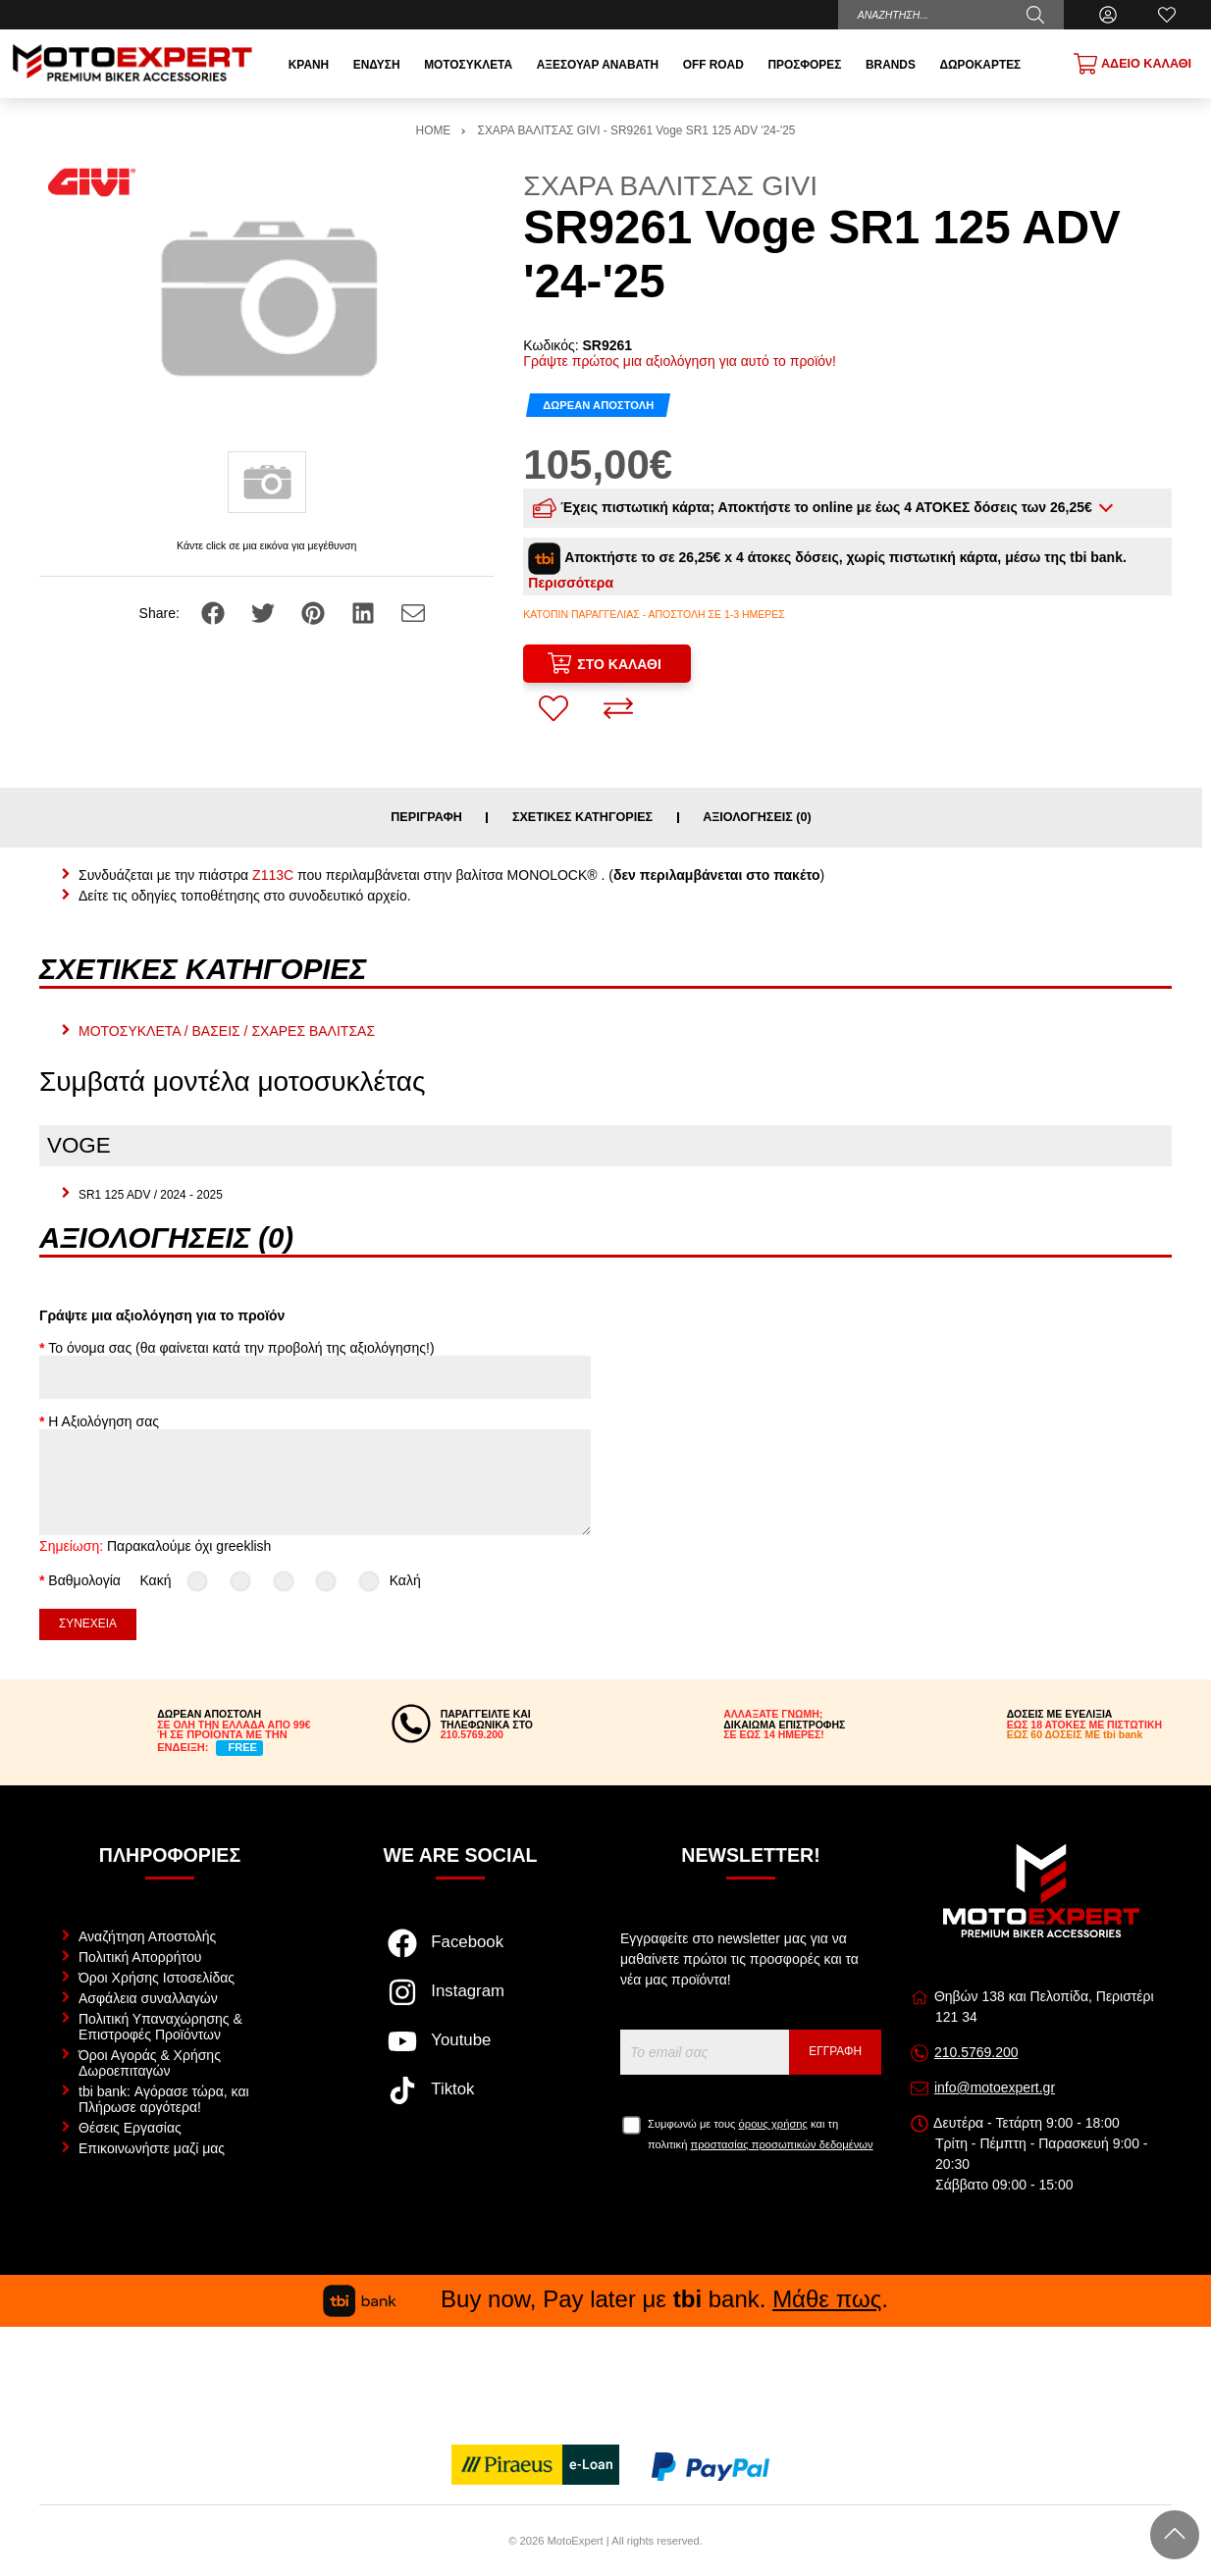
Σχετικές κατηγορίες (582, 817)
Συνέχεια (88, 1623)
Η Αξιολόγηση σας (103, 1421)
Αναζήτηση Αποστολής (147, 1936)
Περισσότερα (570, 583)
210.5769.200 (976, 2052)
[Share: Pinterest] (315, 612)
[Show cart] (1132, 64)
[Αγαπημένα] (1167, 15)
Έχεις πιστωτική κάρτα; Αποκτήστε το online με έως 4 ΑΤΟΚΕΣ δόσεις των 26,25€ (814, 508)
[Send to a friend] (413, 612)
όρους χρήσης (773, 2124)
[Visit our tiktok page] (460, 2100)
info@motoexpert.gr (994, 2087)
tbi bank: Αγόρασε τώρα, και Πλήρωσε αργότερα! (164, 2099)
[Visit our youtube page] (460, 2051)
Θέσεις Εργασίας (130, 2128)
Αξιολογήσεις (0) (757, 817)
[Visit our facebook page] (460, 1953)
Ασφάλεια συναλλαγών (148, 1998)
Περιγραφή (426, 817)
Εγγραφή (835, 2051)
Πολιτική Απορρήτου (140, 1957)
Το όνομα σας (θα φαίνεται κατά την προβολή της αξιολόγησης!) (241, 1348)
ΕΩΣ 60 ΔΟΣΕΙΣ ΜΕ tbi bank (1075, 1734)
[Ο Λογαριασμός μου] (1108, 15)
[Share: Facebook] (215, 612)
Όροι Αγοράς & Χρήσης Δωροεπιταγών (150, 2063)
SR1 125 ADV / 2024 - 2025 (151, 1195)
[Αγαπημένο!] (553, 708)
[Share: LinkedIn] (365, 612)
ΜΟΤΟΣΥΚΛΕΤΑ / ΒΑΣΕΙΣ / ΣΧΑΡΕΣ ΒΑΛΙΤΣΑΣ (227, 1031)
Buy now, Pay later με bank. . (605, 2299)
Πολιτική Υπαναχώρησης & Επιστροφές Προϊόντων (160, 2026)
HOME (433, 130)
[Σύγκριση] (618, 708)
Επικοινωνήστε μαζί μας (152, 2148)
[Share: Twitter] (265, 612)
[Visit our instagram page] (460, 2002)
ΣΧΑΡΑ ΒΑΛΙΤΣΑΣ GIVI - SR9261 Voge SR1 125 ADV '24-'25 (637, 130)
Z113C (272, 875)
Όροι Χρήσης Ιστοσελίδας (157, 1977)
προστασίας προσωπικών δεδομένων (781, 2144)
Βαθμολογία (84, 1580)
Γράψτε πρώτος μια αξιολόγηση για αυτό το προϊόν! (679, 361)
